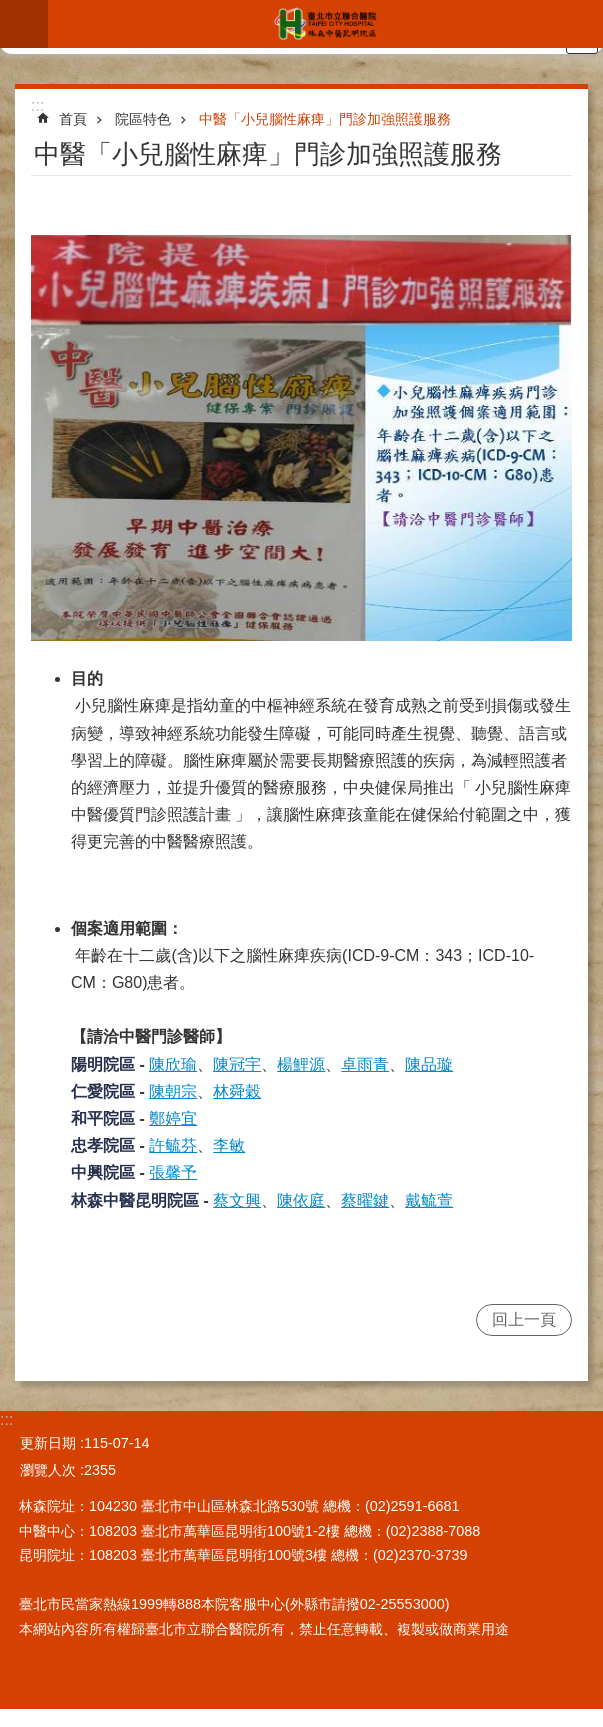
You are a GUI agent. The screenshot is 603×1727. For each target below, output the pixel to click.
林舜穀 (237, 1091)
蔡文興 (237, 1200)
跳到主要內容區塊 (10, 10)
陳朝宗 (173, 1091)
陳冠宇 (237, 1064)
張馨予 (173, 1172)
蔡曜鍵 (365, 1200)
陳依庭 (301, 1200)
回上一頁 (524, 1319)
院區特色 (143, 119)
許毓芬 (173, 1145)
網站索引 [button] (24, 24)
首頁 (73, 119)
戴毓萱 (429, 1200)
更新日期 (48, 1443)
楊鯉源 (301, 1064)
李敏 (229, 1145)
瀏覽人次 (48, 1470)
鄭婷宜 (173, 1118)
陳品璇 (429, 1064)
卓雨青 (365, 1064)
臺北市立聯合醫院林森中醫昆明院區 (325, 24)
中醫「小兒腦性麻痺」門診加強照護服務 (325, 119)
